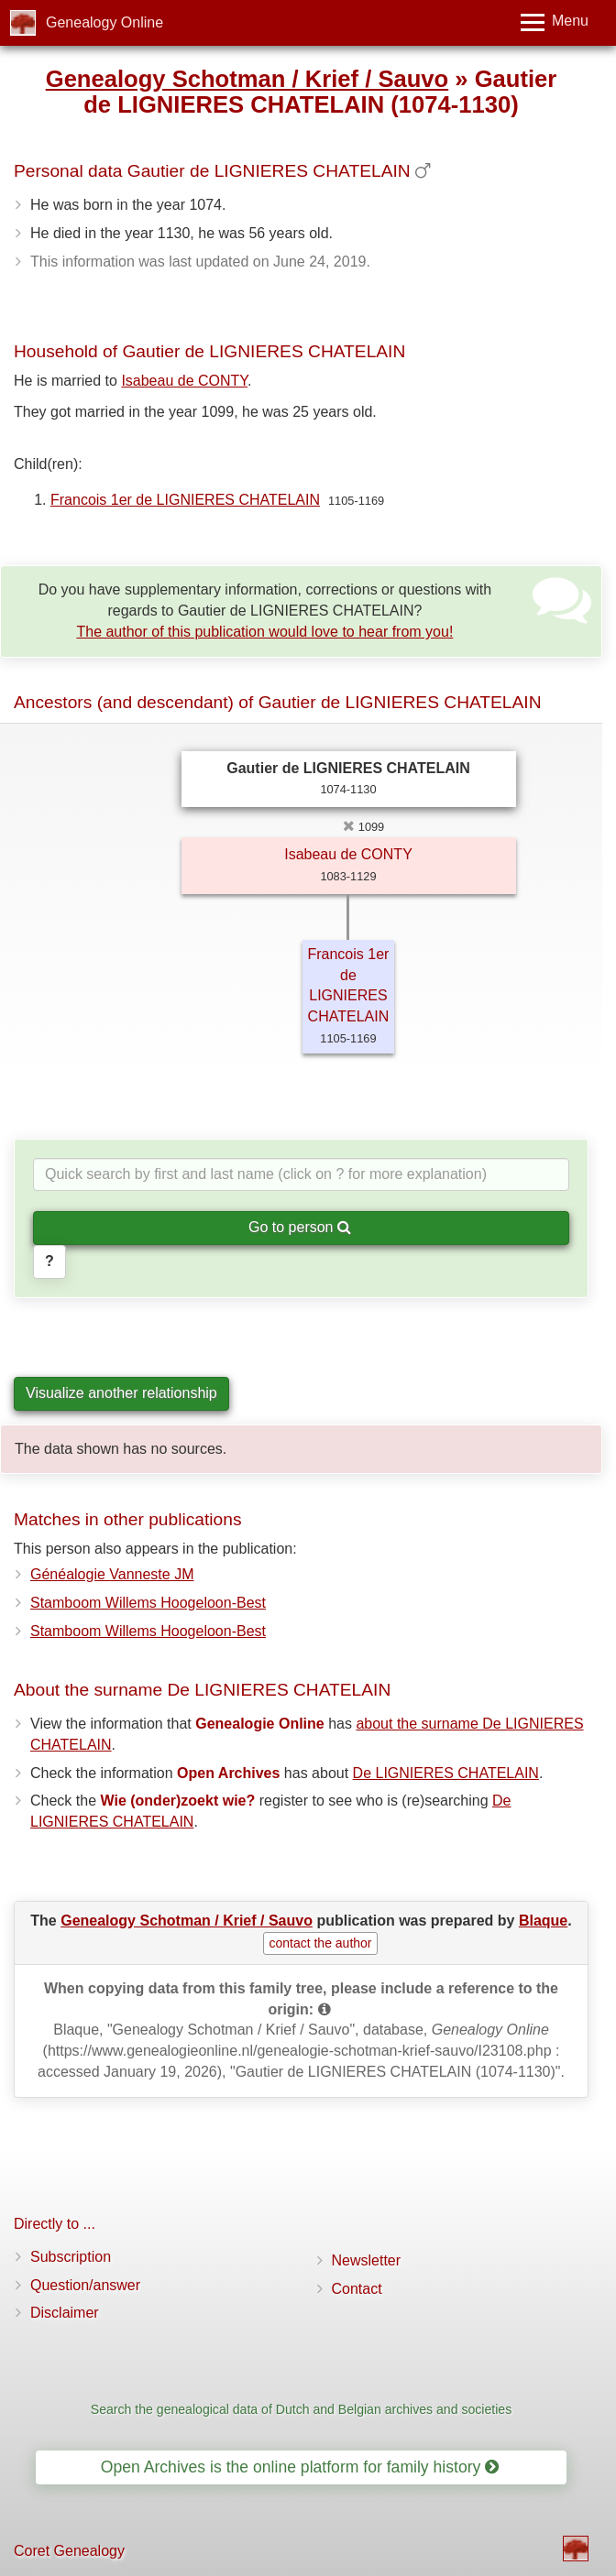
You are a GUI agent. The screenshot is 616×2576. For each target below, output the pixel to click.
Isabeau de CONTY (184, 380)
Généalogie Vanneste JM (111, 1574)
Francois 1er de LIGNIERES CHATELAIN (185, 500)
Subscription (70, 2257)
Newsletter (367, 2260)
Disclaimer (64, 2312)
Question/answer (85, 2285)
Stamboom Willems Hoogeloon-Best (148, 1602)
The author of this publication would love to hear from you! (264, 631)
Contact (357, 2289)
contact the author (320, 1943)
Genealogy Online (104, 22)
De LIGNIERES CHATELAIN (446, 1773)
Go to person (299, 1227)
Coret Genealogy (69, 2551)
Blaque (543, 1920)
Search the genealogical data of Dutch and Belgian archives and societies (301, 2409)
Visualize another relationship (121, 1393)
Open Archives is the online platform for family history (300, 2467)
